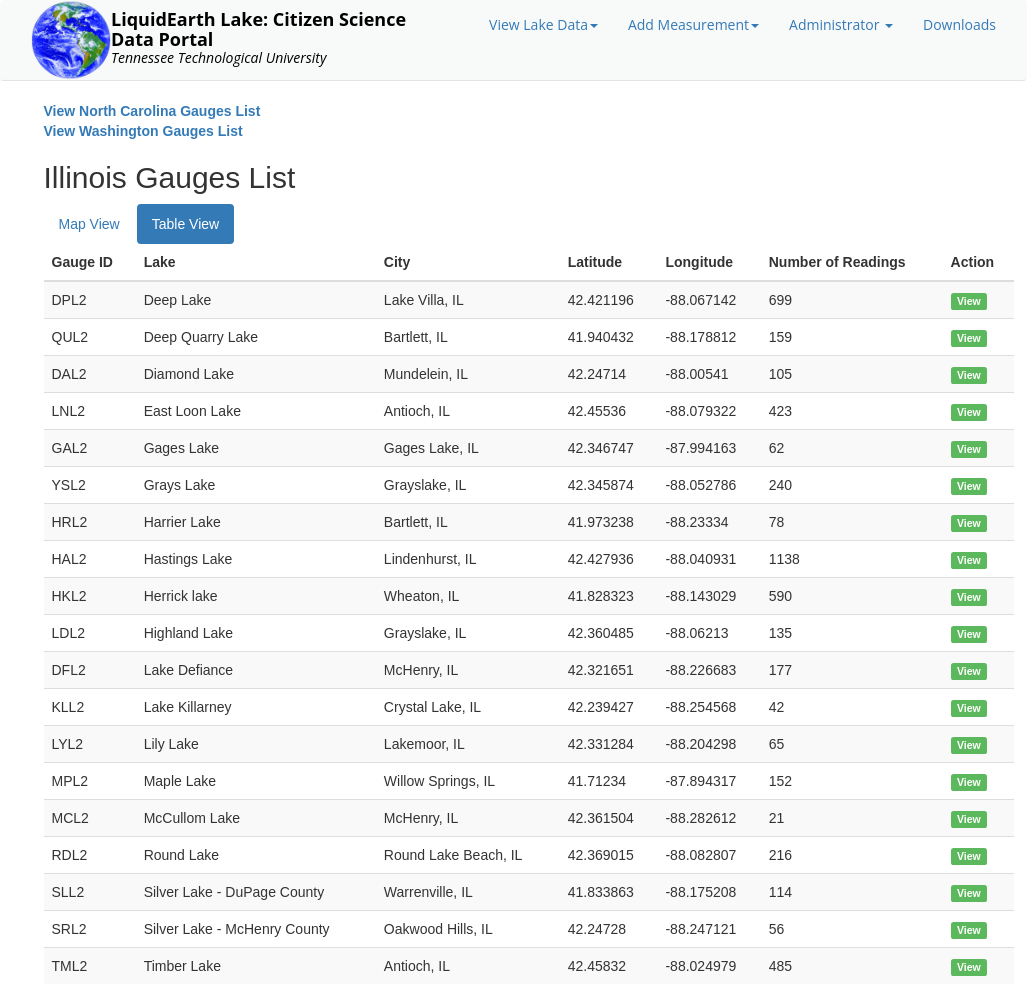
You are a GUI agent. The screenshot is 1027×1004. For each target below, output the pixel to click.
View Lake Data (543, 24)
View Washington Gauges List (143, 131)
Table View (185, 224)
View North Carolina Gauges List (152, 111)
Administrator (841, 24)
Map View (89, 224)
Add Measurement (693, 24)
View (969, 301)
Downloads (959, 24)
